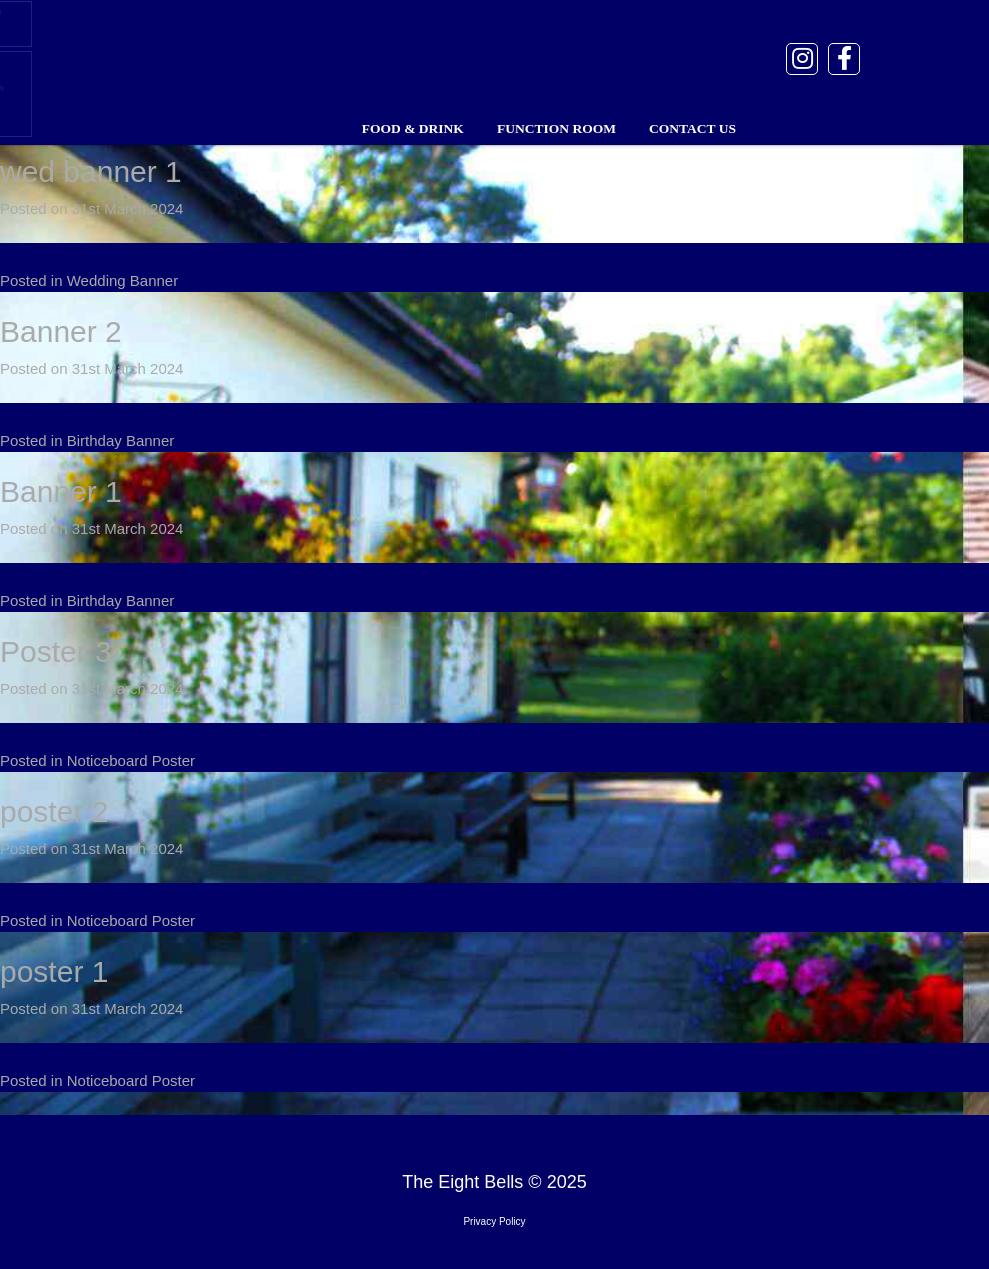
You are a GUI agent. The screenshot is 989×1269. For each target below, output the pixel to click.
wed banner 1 (91, 171)
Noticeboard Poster (131, 760)
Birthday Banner (121, 440)
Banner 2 (61, 331)
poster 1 (54, 971)
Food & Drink (413, 128)
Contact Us (692, 128)
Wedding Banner (122, 280)
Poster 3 (56, 651)
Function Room (556, 128)
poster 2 (54, 811)
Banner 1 (61, 491)
